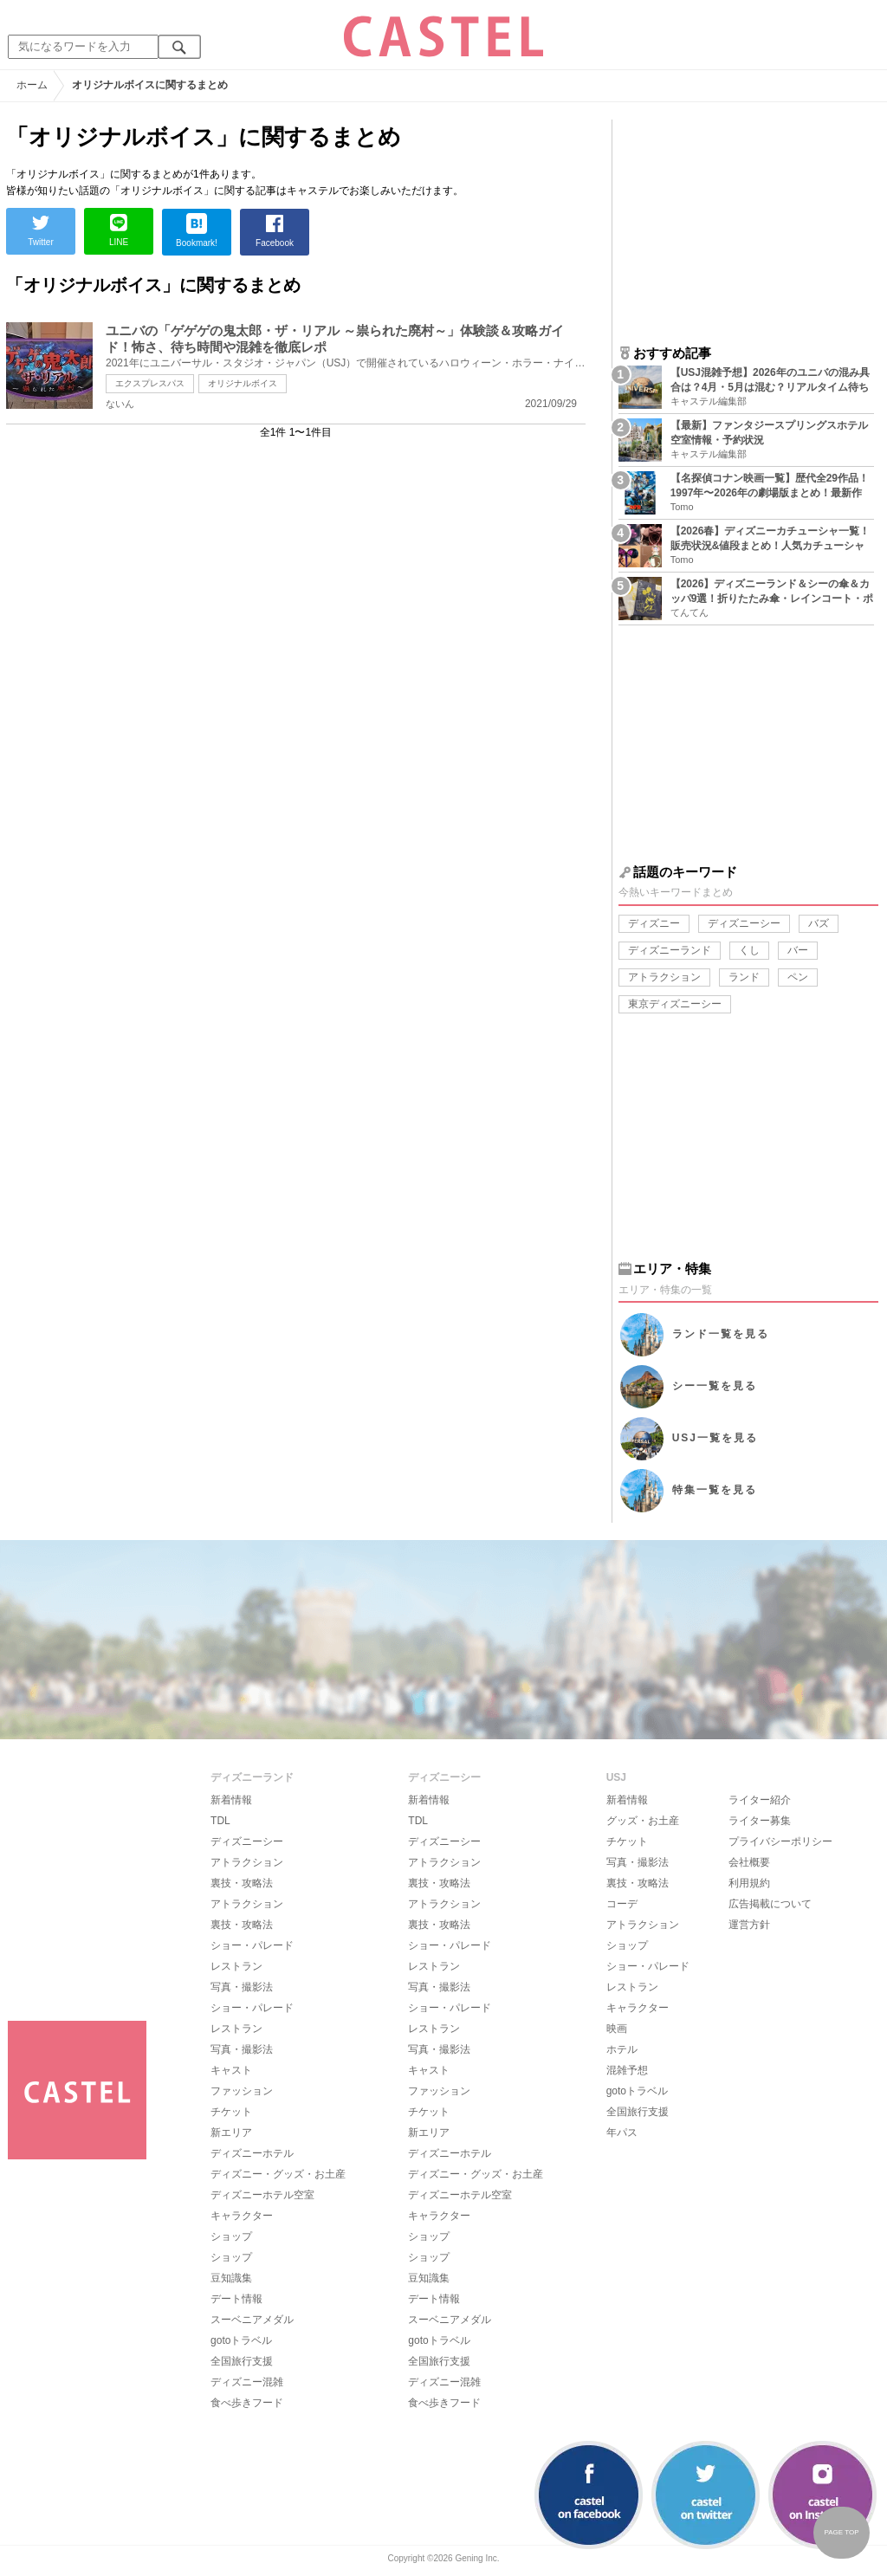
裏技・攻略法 (241, 1883)
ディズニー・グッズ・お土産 (278, 2174)
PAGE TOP (841, 2532)
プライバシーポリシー (780, 1841)
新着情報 (231, 1800)
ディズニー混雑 (246, 2382)
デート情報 (236, 2299)
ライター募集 (759, 1821)
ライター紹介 (759, 1800)
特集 (714, 1490)
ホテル (622, 2049)
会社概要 (749, 1862)
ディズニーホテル (252, 2153)
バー (797, 950)
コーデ (622, 1904)
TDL (220, 1821)
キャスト (231, 2070)
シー (714, 1386)
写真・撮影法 (241, 1987)
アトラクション (664, 977)
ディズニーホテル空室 (262, 2195)
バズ (818, 923)
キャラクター (241, 2216)
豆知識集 (231, 2278)
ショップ (231, 2236)
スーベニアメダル (252, 2320)
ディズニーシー (744, 923)
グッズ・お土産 (642, 1821)
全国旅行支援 (241, 2361)
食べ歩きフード (246, 2403)
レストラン (236, 1966)
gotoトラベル (241, 2340)
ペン (797, 977)
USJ (715, 1438)
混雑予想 (627, 2070)
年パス (622, 2132)
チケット (231, 2112)
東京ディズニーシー (675, 1004)
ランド (744, 977)
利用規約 (749, 1883)
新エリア (231, 2132)
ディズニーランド (669, 950)
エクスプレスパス (150, 383)
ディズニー (654, 923)
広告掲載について (770, 1904)
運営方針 (749, 1925)
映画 (616, 2029)
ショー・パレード (252, 1945)
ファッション (241, 2091)
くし (749, 950)
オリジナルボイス (242, 383)
